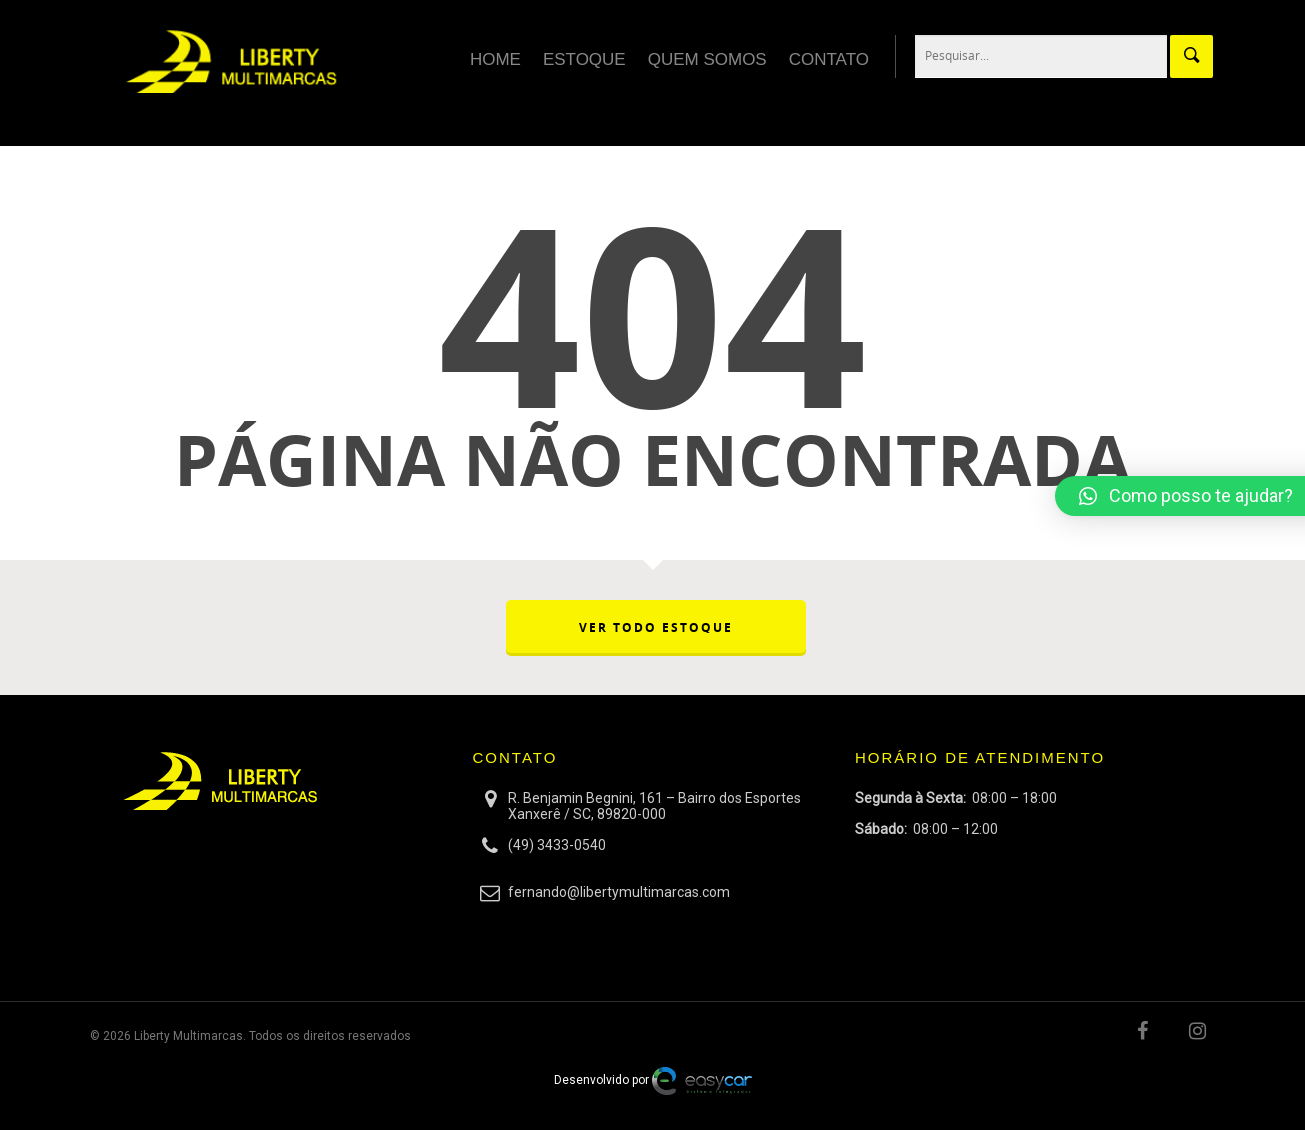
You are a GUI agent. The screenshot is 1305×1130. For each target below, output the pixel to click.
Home (495, 59)
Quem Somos (707, 59)
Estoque (584, 59)
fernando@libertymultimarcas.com (619, 892)
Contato (829, 59)
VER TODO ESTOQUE (656, 627)
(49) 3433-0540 (557, 845)
